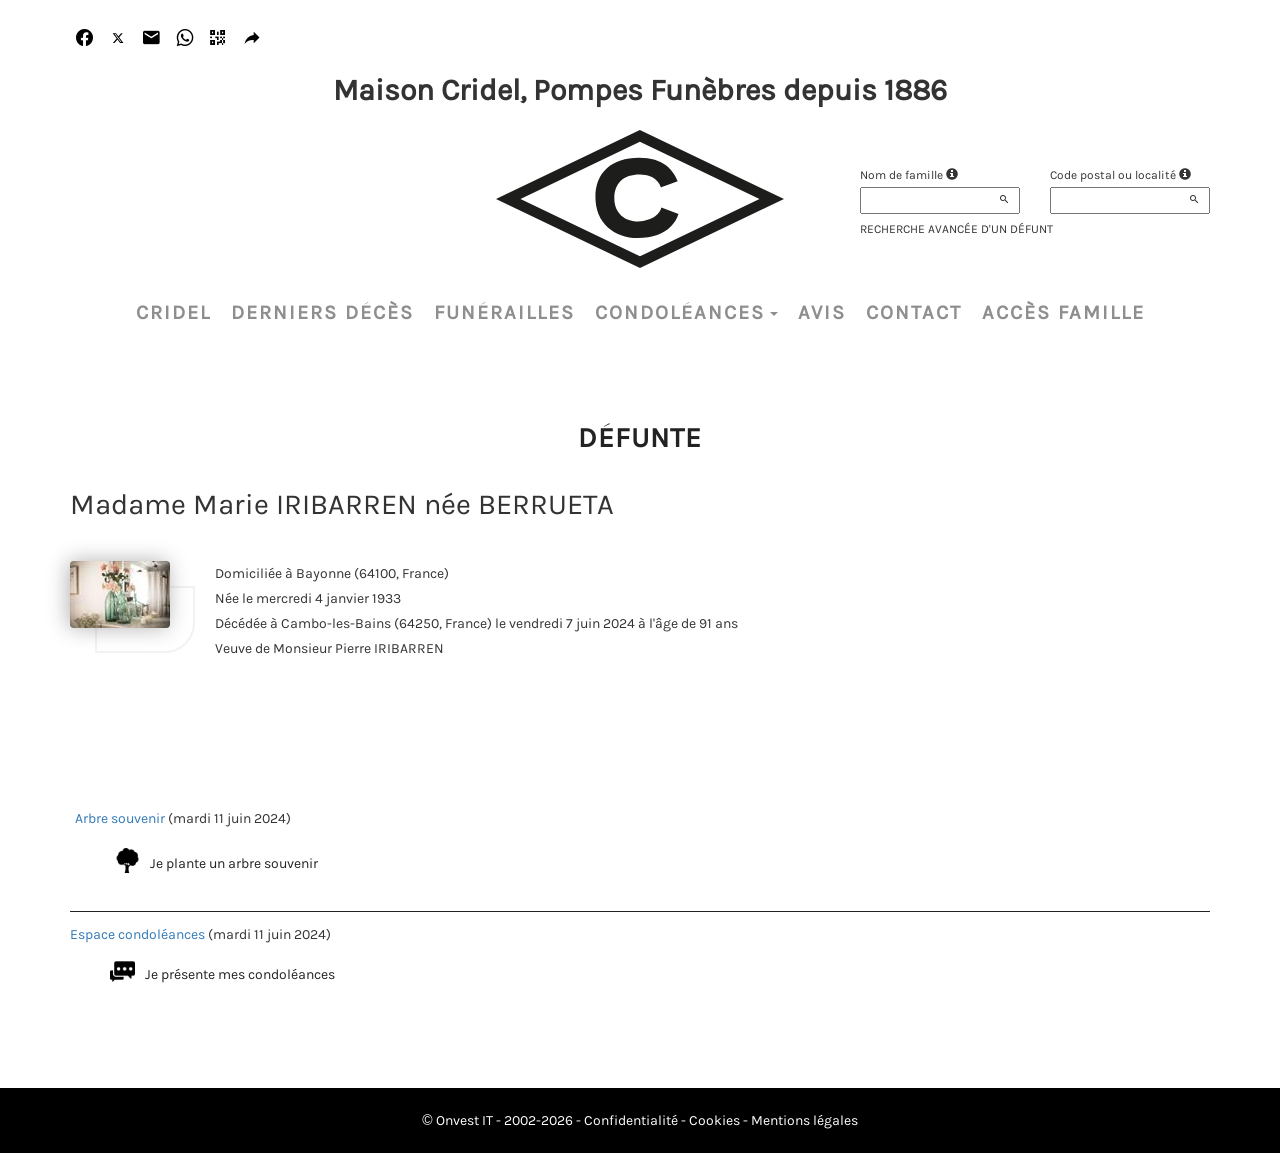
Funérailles (504, 312)
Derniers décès (322, 312)
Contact (914, 312)
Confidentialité (631, 1120)
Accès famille (1063, 312)
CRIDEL (173, 312)
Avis (822, 312)
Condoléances (686, 312)
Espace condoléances (137, 934)
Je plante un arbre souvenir (234, 863)
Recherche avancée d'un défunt (956, 229)
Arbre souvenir (120, 818)
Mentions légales (804, 1120)
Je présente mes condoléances (240, 974)
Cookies (714, 1120)
